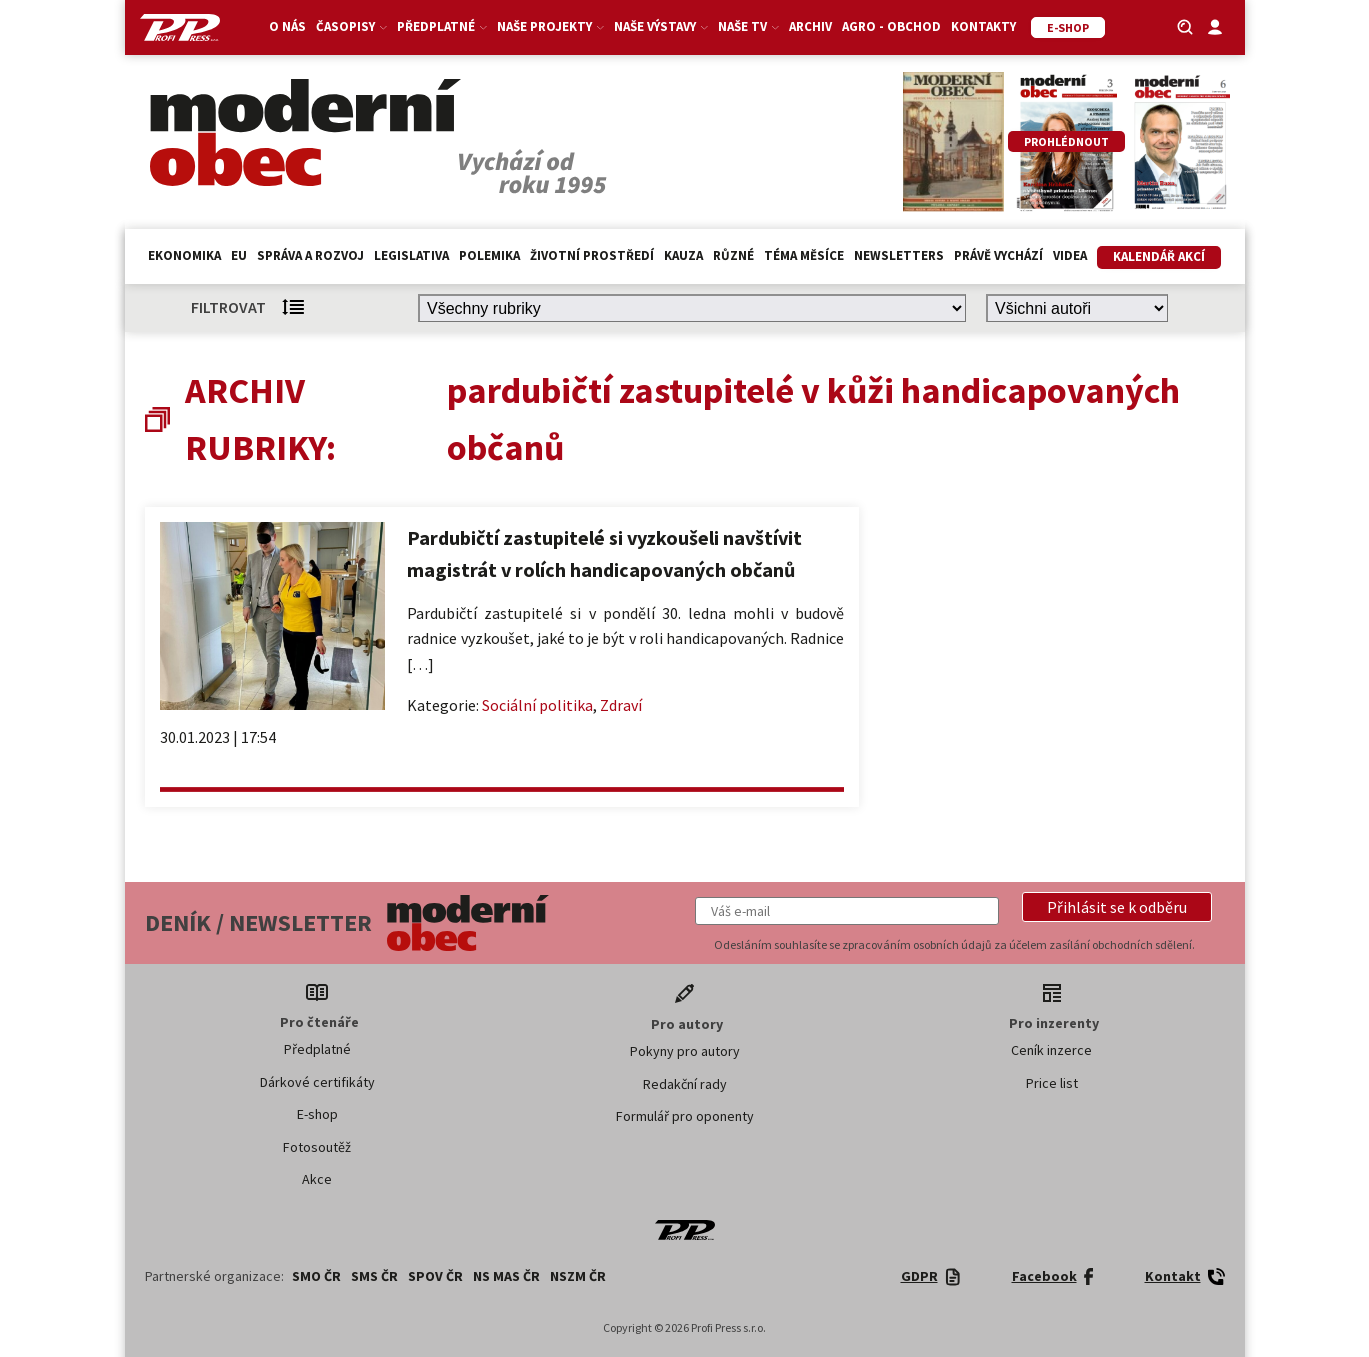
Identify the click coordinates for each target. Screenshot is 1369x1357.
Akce (317, 1179)
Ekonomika (184, 255)
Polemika (489, 255)
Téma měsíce (804, 255)
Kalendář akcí (1159, 256)
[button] (1117, 907)
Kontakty (983, 26)
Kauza (683, 255)
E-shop (317, 1114)
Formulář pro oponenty (685, 1116)
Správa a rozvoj (310, 255)
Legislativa (411, 255)
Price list (1052, 1083)
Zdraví (621, 705)
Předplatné (442, 26)
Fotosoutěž (317, 1147)
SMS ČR (374, 1276)
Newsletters (899, 255)
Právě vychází (998, 255)
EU (239, 255)
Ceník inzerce (1051, 1050)
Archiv (810, 26)
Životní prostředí (592, 255)
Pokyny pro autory (685, 1051)
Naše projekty (550, 26)
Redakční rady (685, 1084)
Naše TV (748, 26)
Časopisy (351, 26)
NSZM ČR (578, 1276)
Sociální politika (537, 705)
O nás (287, 26)
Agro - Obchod (891, 26)
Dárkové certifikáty (317, 1082)
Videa (1070, 255)
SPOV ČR (435, 1276)
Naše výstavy (661, 26)
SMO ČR (316, 1276)
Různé (733, 255)
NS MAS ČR (506, 1276)
